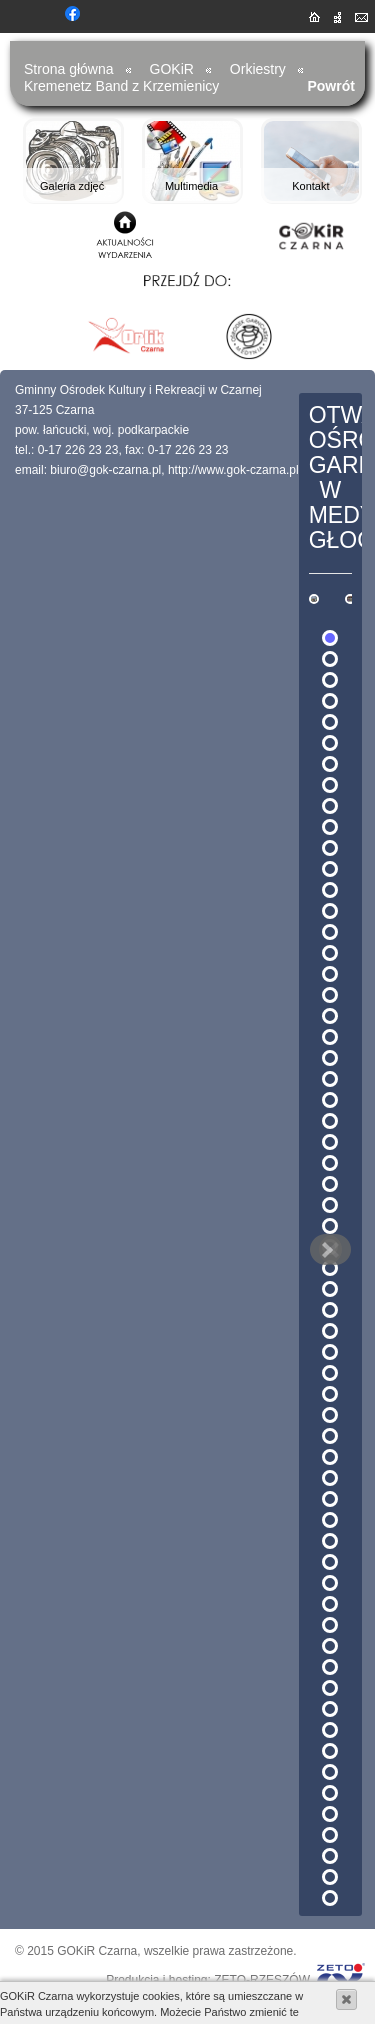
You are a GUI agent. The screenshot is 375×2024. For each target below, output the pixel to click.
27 (330, 1184)
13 (330, 890)
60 (330, 1877)
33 (330, 1310)
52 (330, 1709)
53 (330, 1730)
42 (330, 1499)
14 (330, 911)
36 (330, 1373)
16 (330, 953)
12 (330, 869)
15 (330, 932)
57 (330, 1814)
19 (330, 1016)
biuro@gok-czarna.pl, (107, 470)
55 (330, 1772)
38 (330, 1415)
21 (330, 1058)
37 (330, 1394)
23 (330, 1100)
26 (330, 1163)
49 (330, 1646)
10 (330, 827)
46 (330, 1583)
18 (330, 995)
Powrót (331, 86)
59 (330, 1856)
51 (330, 1688)
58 (330, 1835)
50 (330, 1667)
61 (330, 1898)
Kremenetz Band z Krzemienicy (121, 86)
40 (330, 1457)
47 (330, 1604)
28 (330, 1205)
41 (330, 1478)
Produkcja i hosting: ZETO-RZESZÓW (208, 1980)
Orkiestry (258, 69)
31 (330, 1268)
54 (330, 1751)
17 (330, 974)
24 (330, 1121)
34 (330, 1331)
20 (330, 1037)
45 (330, 1562)
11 (330, 848)
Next (326, 1250)
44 (330, 1541)
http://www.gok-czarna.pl (233, 470)
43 (330, 1520)
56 (330, 1793)
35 (330, 1352)
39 (330, 1436)
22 (330, 1079)
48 (330, 1625)
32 (330, 1289)
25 (330, 1142)
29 (330, 1226)
